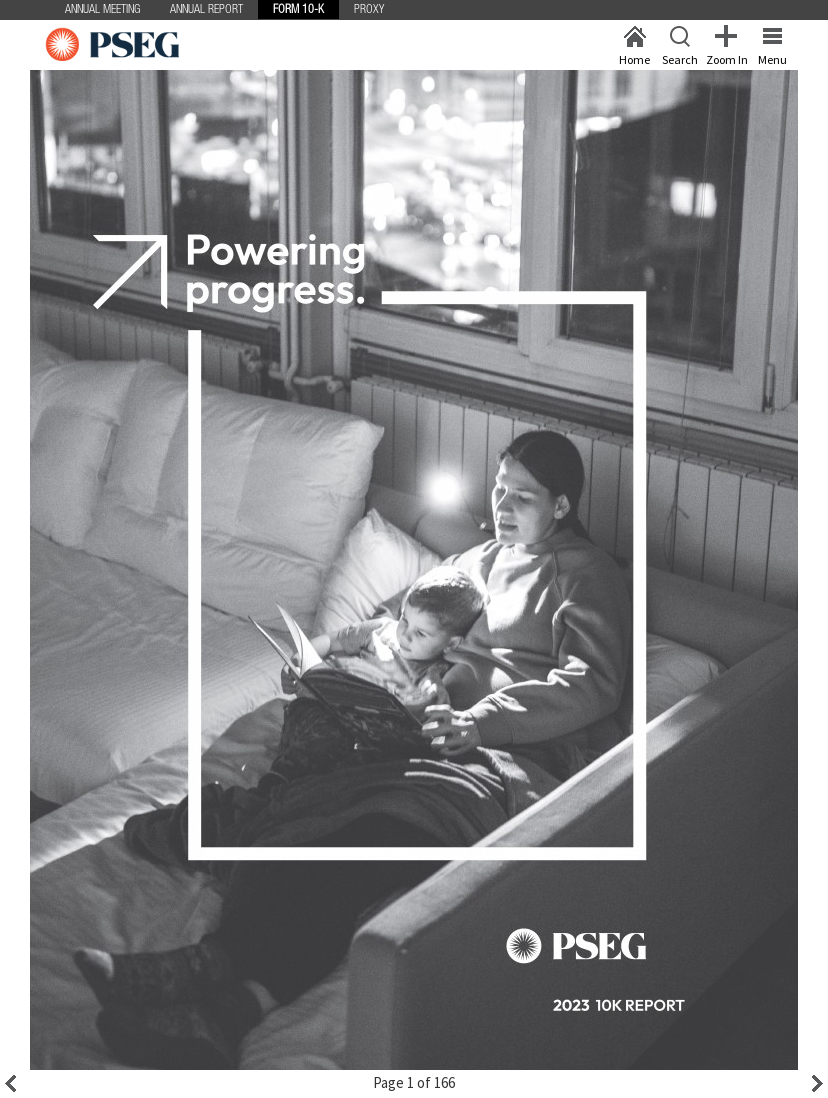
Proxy (369, 10)
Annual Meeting (102, 10)
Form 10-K (298, 10)
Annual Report (206, 10)
